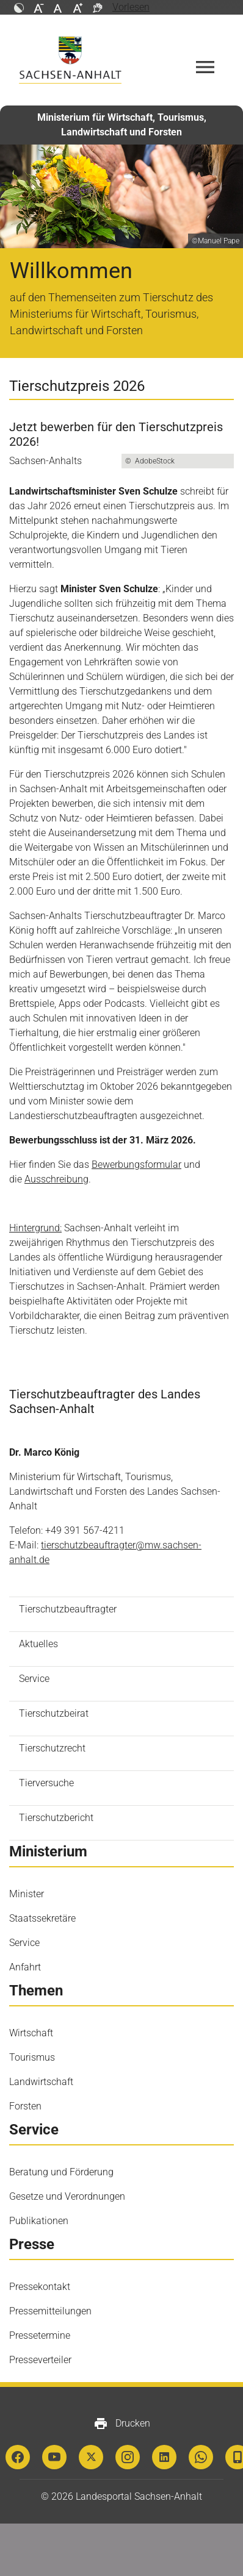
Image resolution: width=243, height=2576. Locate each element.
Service (34, 1678)
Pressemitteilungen (50, 2311)
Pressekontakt (39, 2286)
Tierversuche (46, 1783)
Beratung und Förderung (61, 2172)
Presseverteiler (40, 2360)
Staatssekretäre (42, 1918)
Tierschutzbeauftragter (68, 1609)
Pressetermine (39, 2335)
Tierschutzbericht (56, 1817)
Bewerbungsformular (136, 1164)
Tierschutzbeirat (54, 1713)
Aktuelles (38, 1644)
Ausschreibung (56, 1179)
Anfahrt (25, 1967)
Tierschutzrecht (52, 1748)
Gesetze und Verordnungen (67, 2196)
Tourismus (32, 2057)
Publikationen (38, 2221)
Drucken (121, 2423)
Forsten (25, 2106)
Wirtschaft (31, 2033)
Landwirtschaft (41, 2082)
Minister (26, 1894)
